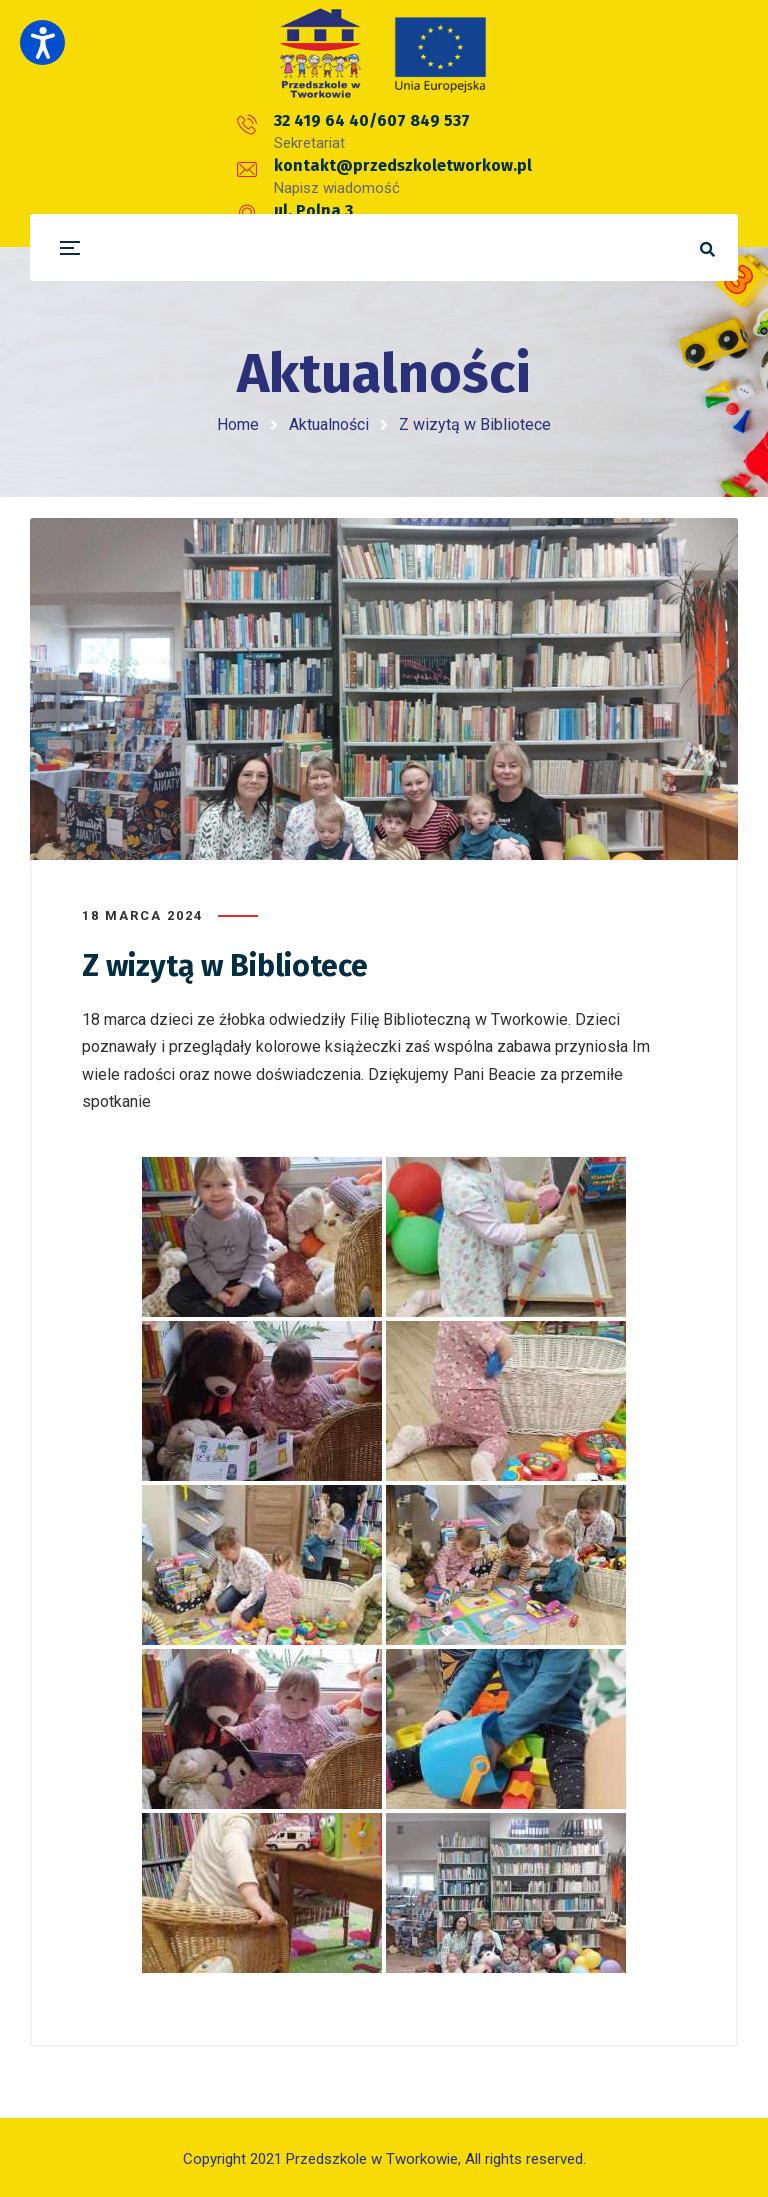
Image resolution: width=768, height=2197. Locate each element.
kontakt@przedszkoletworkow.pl (436, 134)
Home (238, 424)
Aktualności (329, 424)
